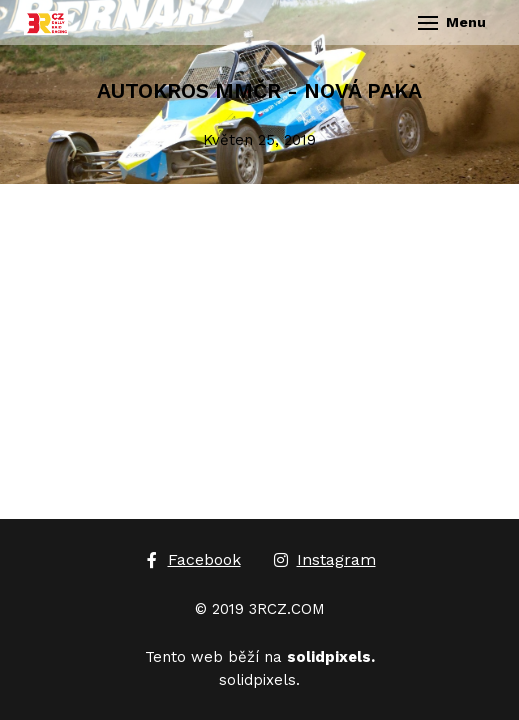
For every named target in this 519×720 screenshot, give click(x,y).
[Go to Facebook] (192, 560)
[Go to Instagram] (324, 560)
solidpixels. (259, 680)
